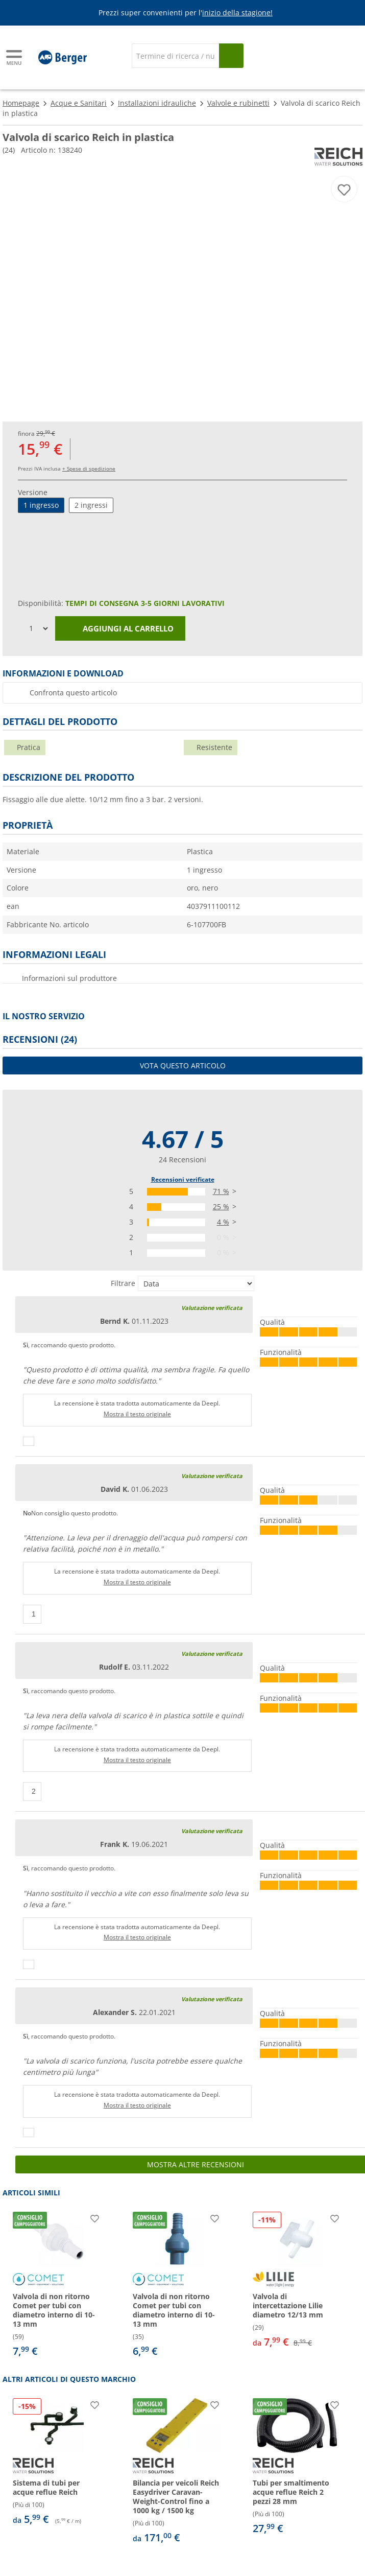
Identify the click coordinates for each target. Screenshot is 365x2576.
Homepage (21, 103)
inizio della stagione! (237, 12)
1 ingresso (41, 505)
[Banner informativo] (184, 13)
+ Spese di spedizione (88, 468)
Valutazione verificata (211, 1308)
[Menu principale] (14, 57)
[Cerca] (175, 55)
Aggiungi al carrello (120, 629)
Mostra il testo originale (137, 1414)
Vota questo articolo (183, 1065)
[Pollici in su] (28, 1441)
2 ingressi (91, 505)
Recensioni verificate (182, 1179)
